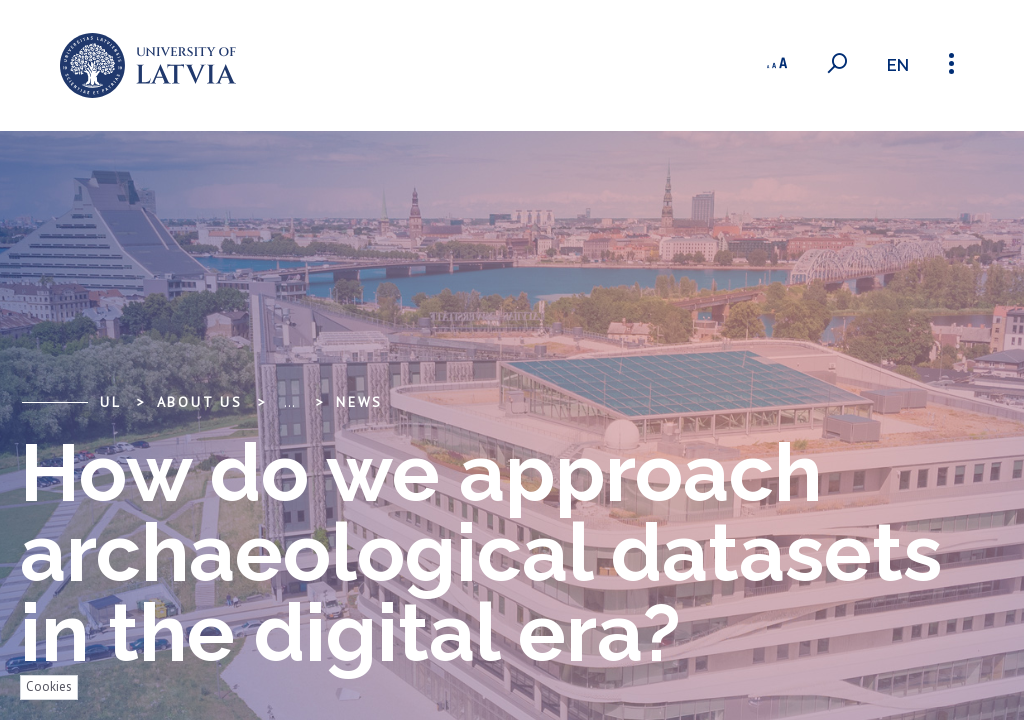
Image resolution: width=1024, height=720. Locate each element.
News (359, 402)
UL (111, 402)
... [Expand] (289, 402)
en (898, 65)
